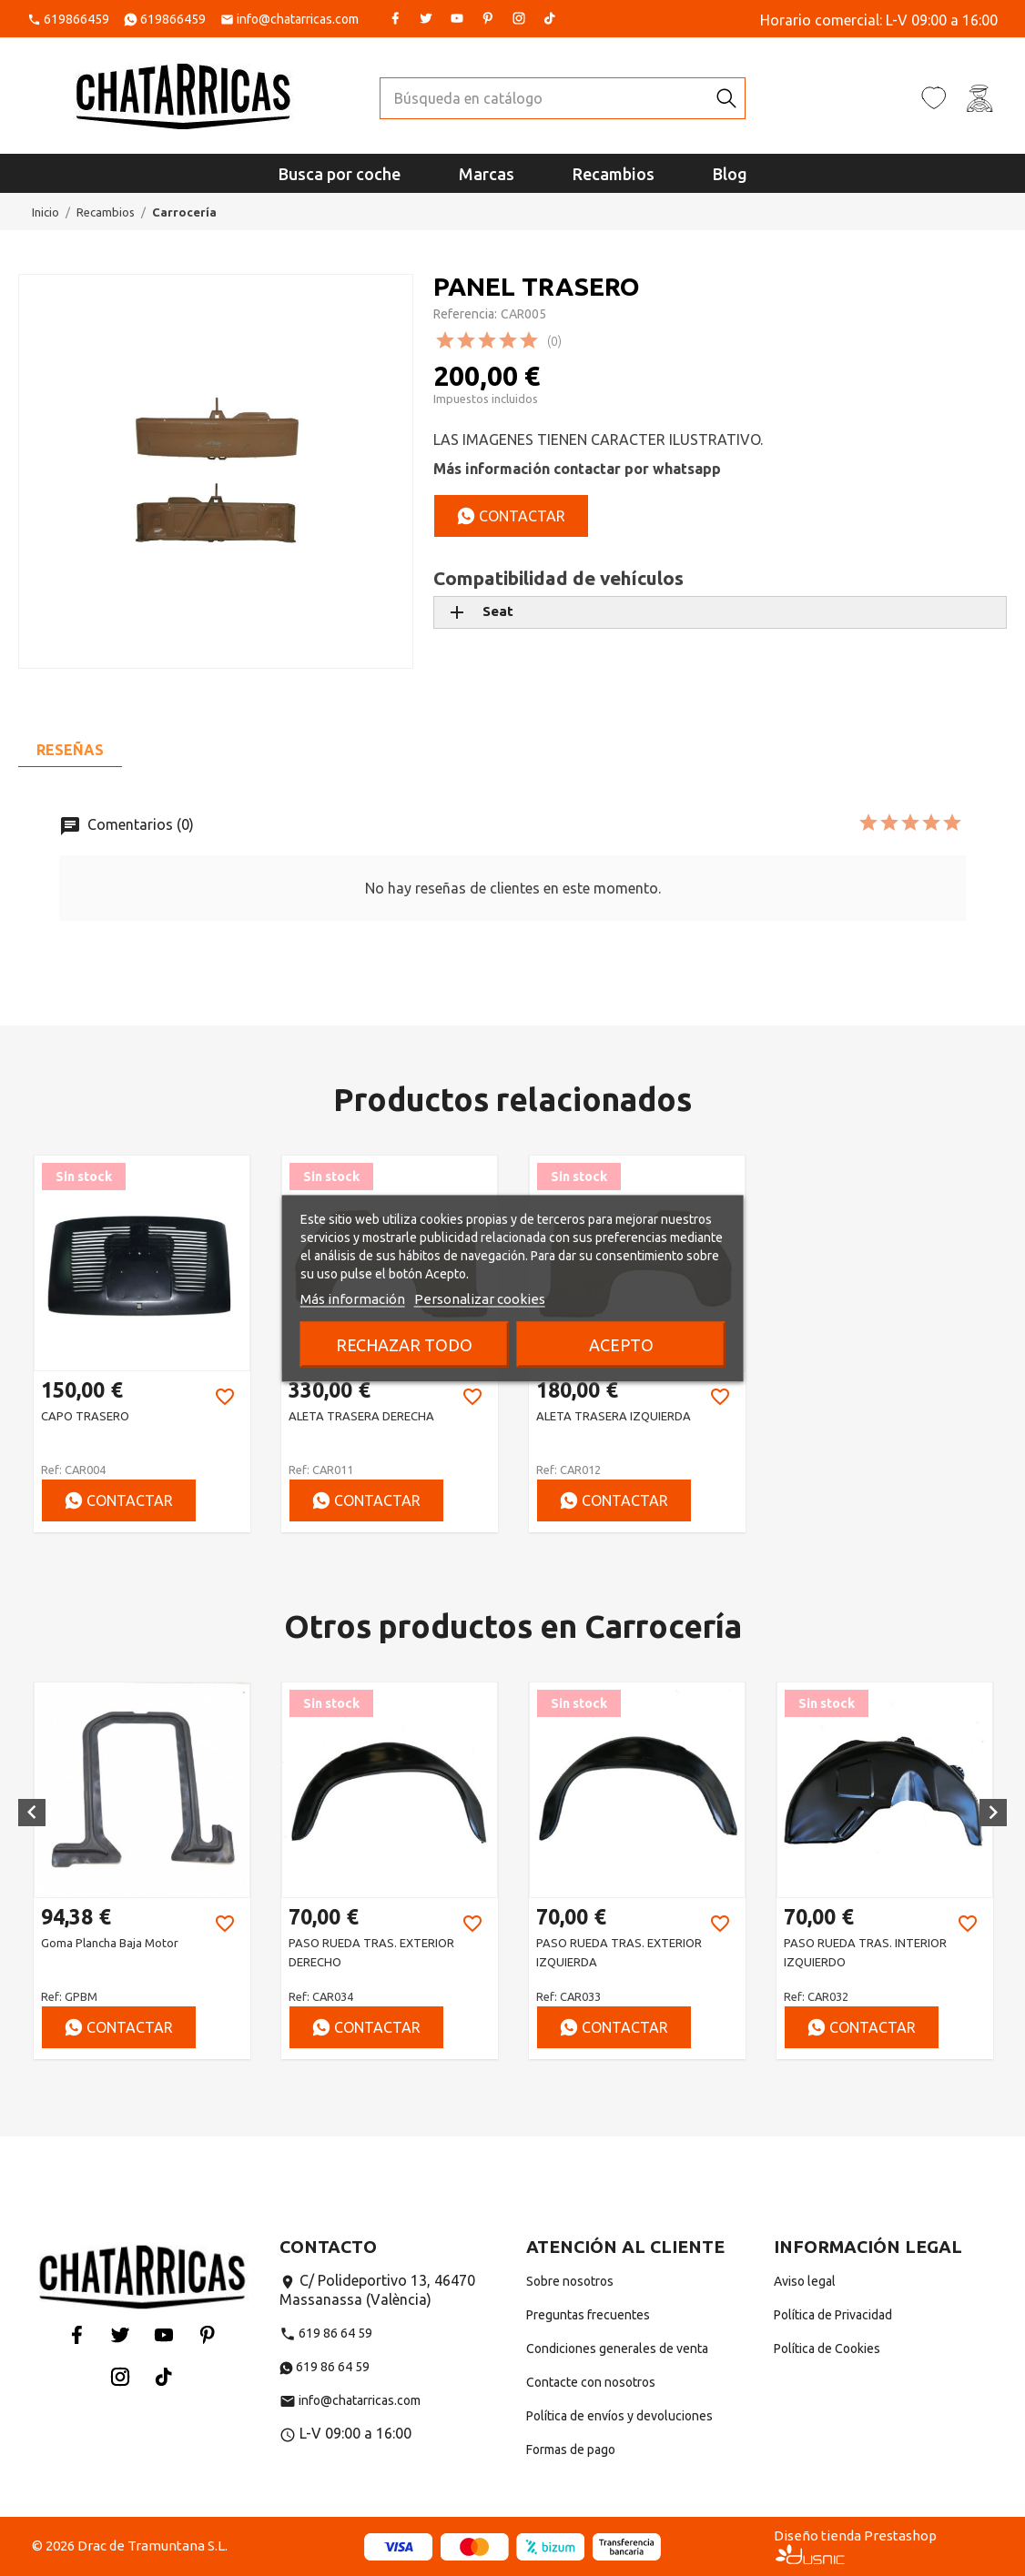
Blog (730, 174)
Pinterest (488, 18)
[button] (32, 1812)
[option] (142, 1343)
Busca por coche (340, 174)
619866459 (76, 19)
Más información (352, 1298)
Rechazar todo (404, 1344)
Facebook (395, 18)
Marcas (486, 174)
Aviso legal (805, 2281)
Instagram (519, 18)
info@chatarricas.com (298, 19)
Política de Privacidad (833, 2315)
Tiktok (550, 18)
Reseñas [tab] (70, 750)
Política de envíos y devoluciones (619, 2416)
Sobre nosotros (570, 2281)
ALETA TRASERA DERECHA (361, 1415)
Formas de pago (570, 2449)
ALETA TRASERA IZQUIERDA (613, 1415)
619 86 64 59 (325, 2333)
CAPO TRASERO (85, 1415)
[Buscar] (545, 98)
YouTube (457, 18)
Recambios (614, 174)
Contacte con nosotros (590, 2382)
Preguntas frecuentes (588, 2315)
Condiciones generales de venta (617, 2348)
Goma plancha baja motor (357, 1942)
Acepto (621, 1344)
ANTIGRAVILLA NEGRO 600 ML (122, 1942)
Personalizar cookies (479, 1298)
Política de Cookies (827, 2348)
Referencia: (465, 314)
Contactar (511, 516)
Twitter (426, 18)
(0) (554, 341)
